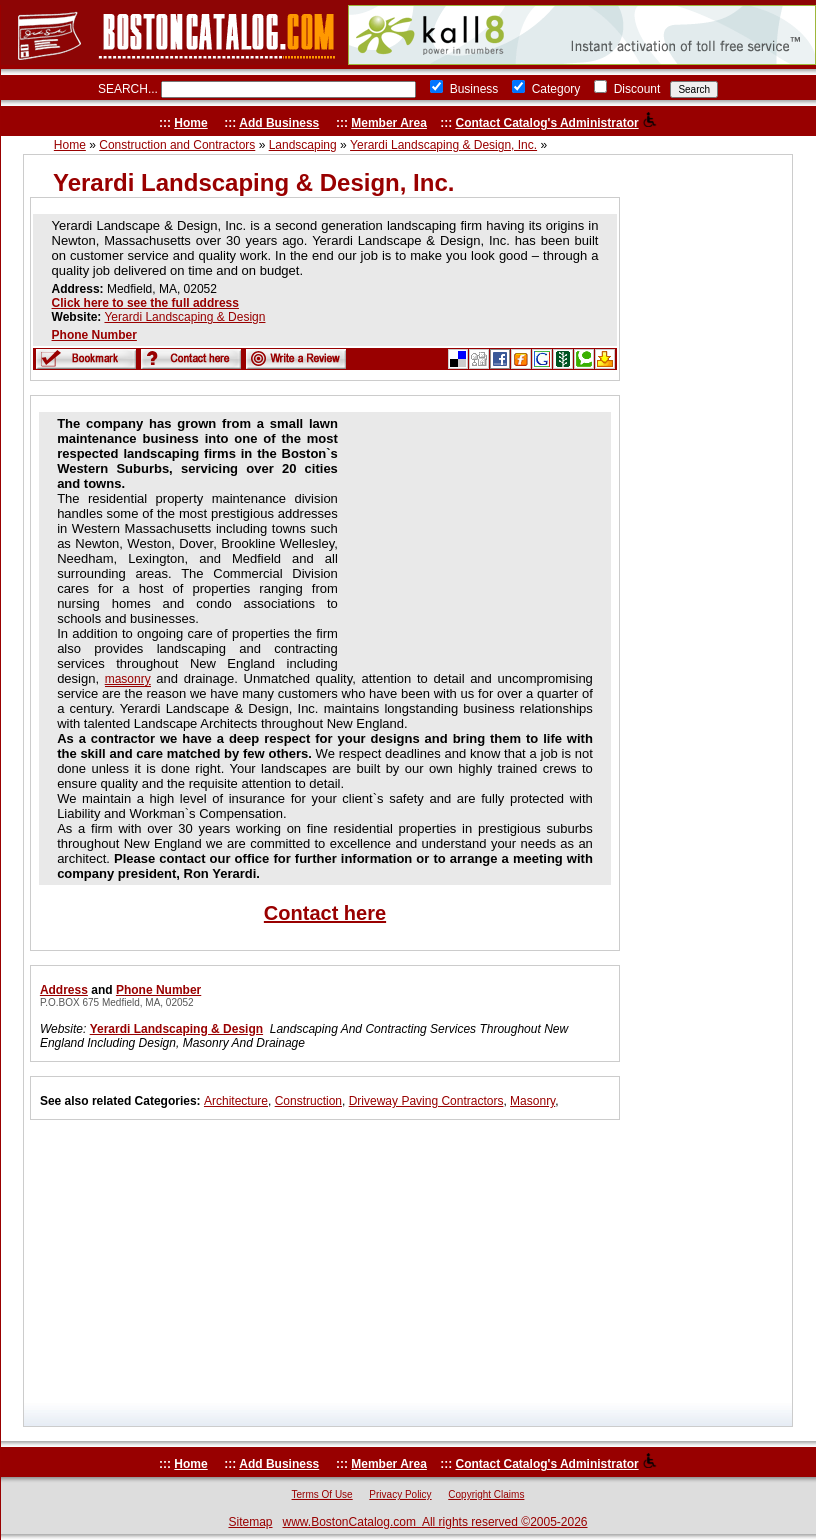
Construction (308, 1101)
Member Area (389, 123)
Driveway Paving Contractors (426, 1101)
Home (190, 123)
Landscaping (303, 145)
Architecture (236, 1101)
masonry (128, 679)
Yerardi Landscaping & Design (184, 317)
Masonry (532, 1101)
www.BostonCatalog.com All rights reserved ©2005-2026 (435, 1522)
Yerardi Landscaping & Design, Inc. (443, 145)
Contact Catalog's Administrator (547, 123)
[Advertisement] (468, 541)
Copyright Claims (486, 1494)
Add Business (279, 123)
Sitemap (250, 1522)
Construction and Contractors (177, 145)
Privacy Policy (400, 1494)
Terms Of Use (322, 1494)
